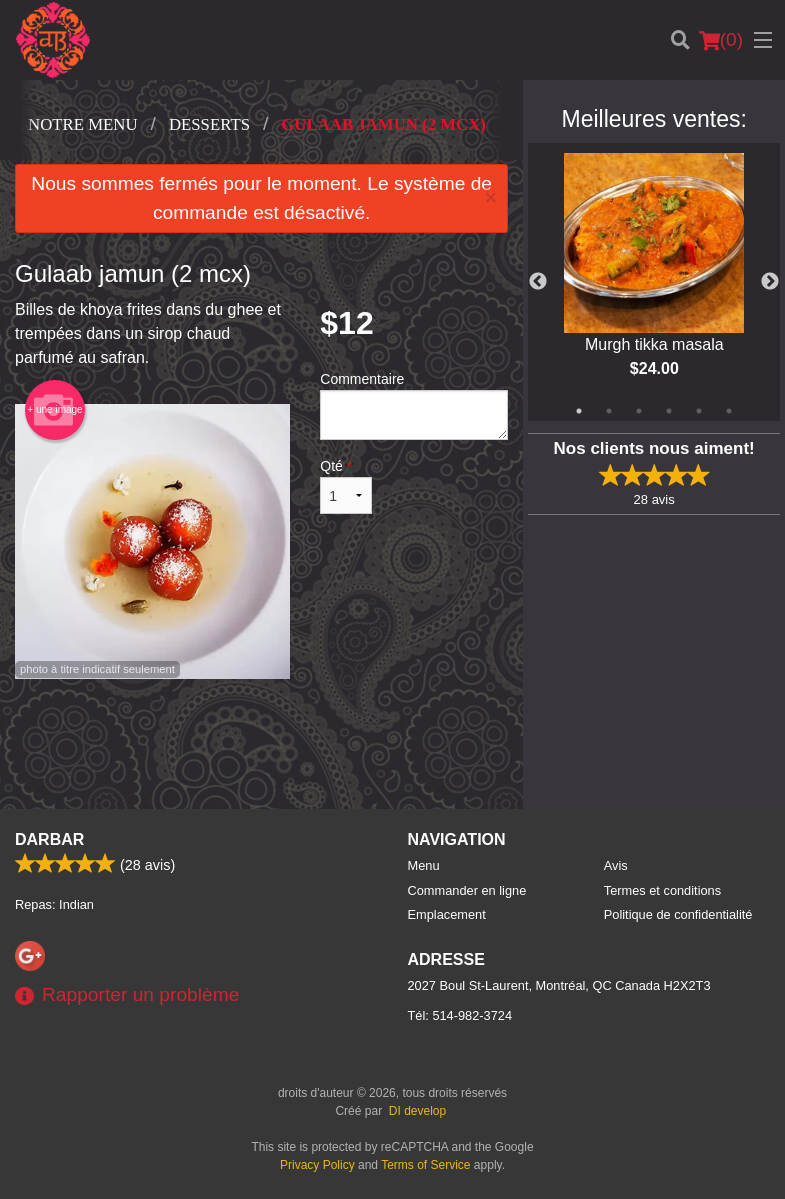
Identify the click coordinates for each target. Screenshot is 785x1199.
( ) (721, 40)
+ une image (54, 410)
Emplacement (447, 914)
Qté (346, 486)
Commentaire (414, 405)
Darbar (49, 839)
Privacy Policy (317, 1165)
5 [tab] (699, 411)
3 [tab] (639, 411)
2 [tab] (609, 411)
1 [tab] (579, 411)
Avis (616, 865)
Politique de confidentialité (678, 914)
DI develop (417, 1111)
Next (770, 282)
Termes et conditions (662, 890)
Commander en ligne (467, 890)
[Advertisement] (261, 744)
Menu (424, 865)
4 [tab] (669, 411)
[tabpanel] (654, 282)
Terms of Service (425, 1165)
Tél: (460, 1015)
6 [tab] (729, 411)
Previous (538, 282)
